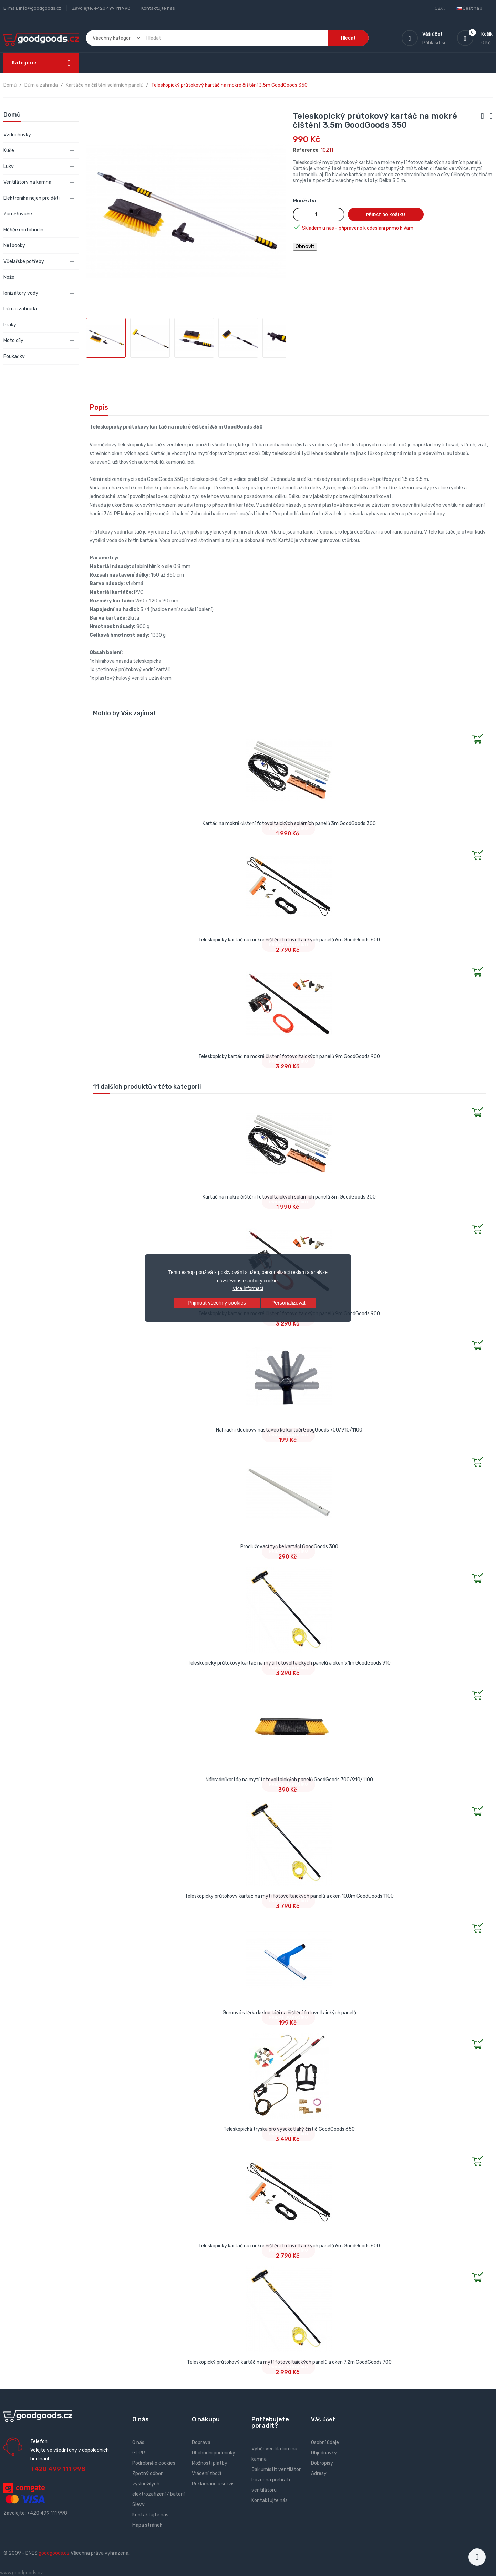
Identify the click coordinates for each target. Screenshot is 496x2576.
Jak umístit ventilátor (276, 2469)
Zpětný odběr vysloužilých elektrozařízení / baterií (158, 2484)
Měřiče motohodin (23, 230)
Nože (8, 277)
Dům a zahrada (20, 309)
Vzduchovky (17, 135)
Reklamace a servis (213, 2484)
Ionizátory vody (20, 293)
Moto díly (13, 341)
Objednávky (324, 2453)
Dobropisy (322, 2463)
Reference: (306, 150)
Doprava (201, 2443)
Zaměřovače (17, 214)
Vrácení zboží (206, 2474)
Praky (9, 325)
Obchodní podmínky (213, 2453)
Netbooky (14, 246)
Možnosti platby (209, 2463)
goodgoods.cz (54, 2553)
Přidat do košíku (385, 214)
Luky (8, 166)
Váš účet (323, 2419)
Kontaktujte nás (158, 8)
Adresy (319, 2474)
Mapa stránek (147, 2525)
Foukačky (14, 356)
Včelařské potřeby (23, 261)
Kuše (8, 151)
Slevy (138, 2505)
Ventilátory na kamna (27, 182)
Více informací (247, 1288)
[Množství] (318, 214)
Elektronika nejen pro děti (31, 198)
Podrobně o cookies (153, 2463)
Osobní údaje (325, 2443)
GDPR (138, 2453)
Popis (99, 407)
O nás (138, 2443)
